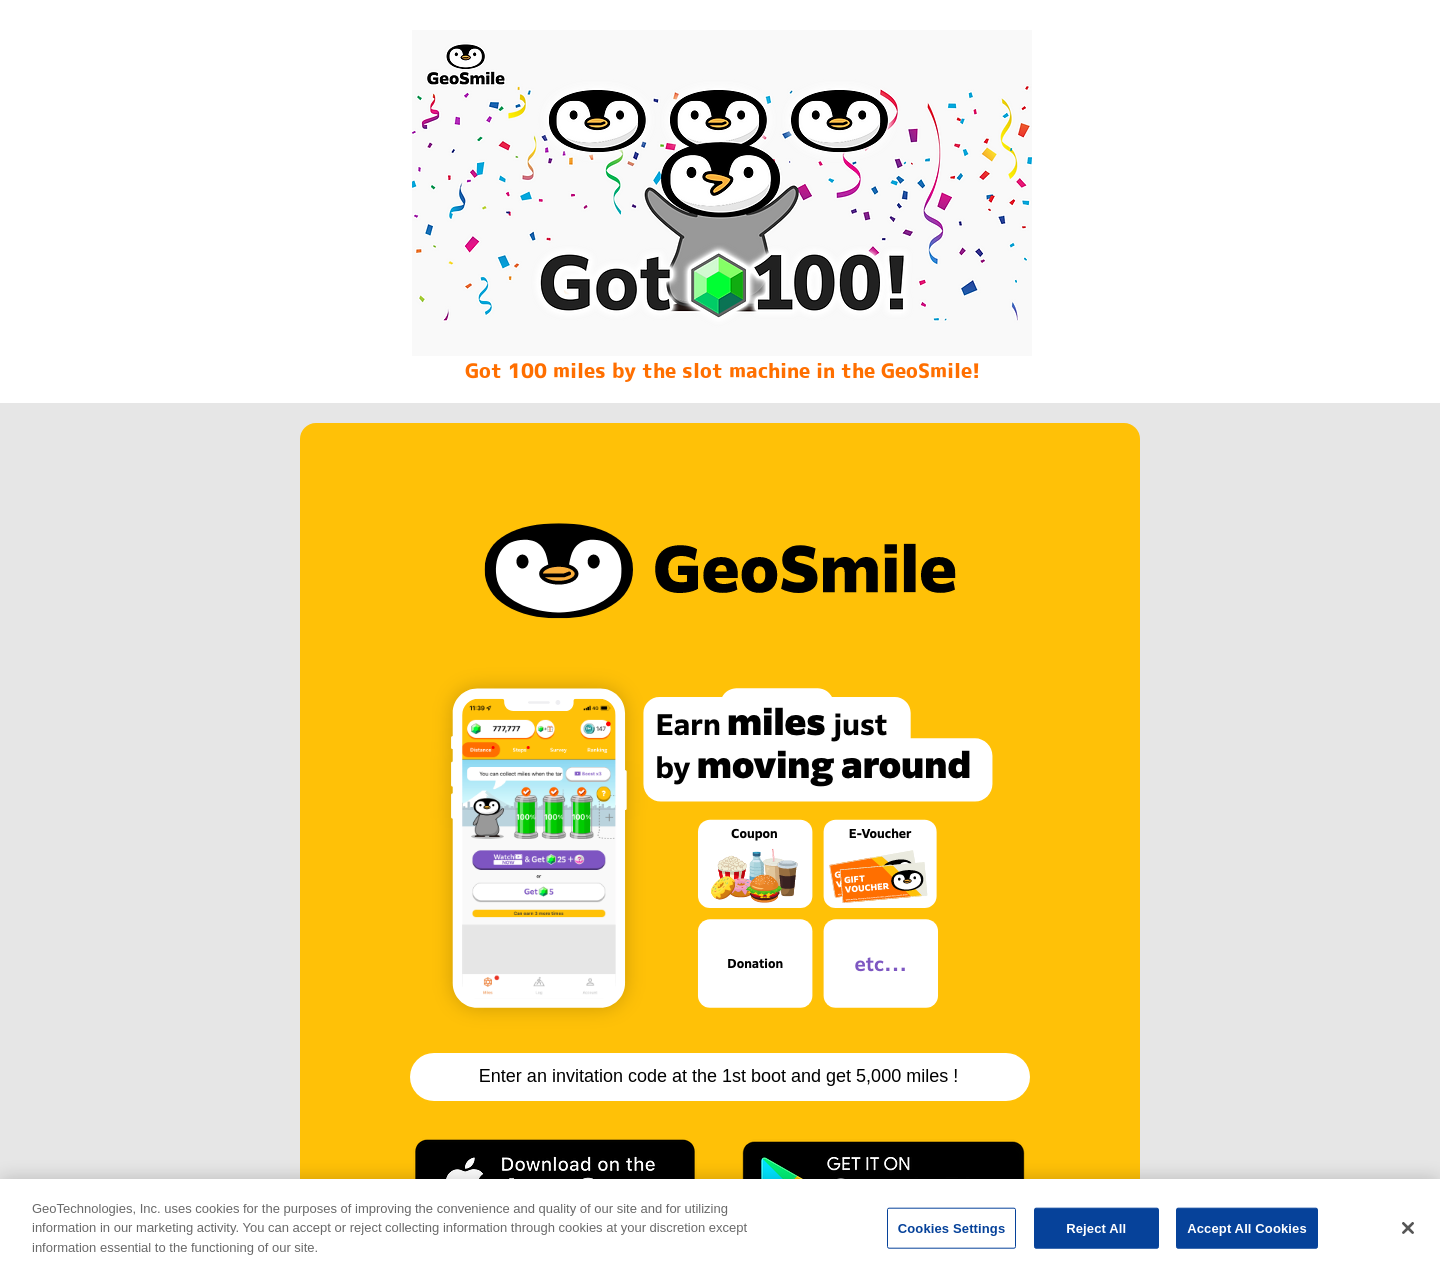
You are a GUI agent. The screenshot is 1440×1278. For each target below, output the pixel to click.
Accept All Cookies (1247, 1235)
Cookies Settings (952, 1235)
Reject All (1096, 1235)
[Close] (1408, 1236)
